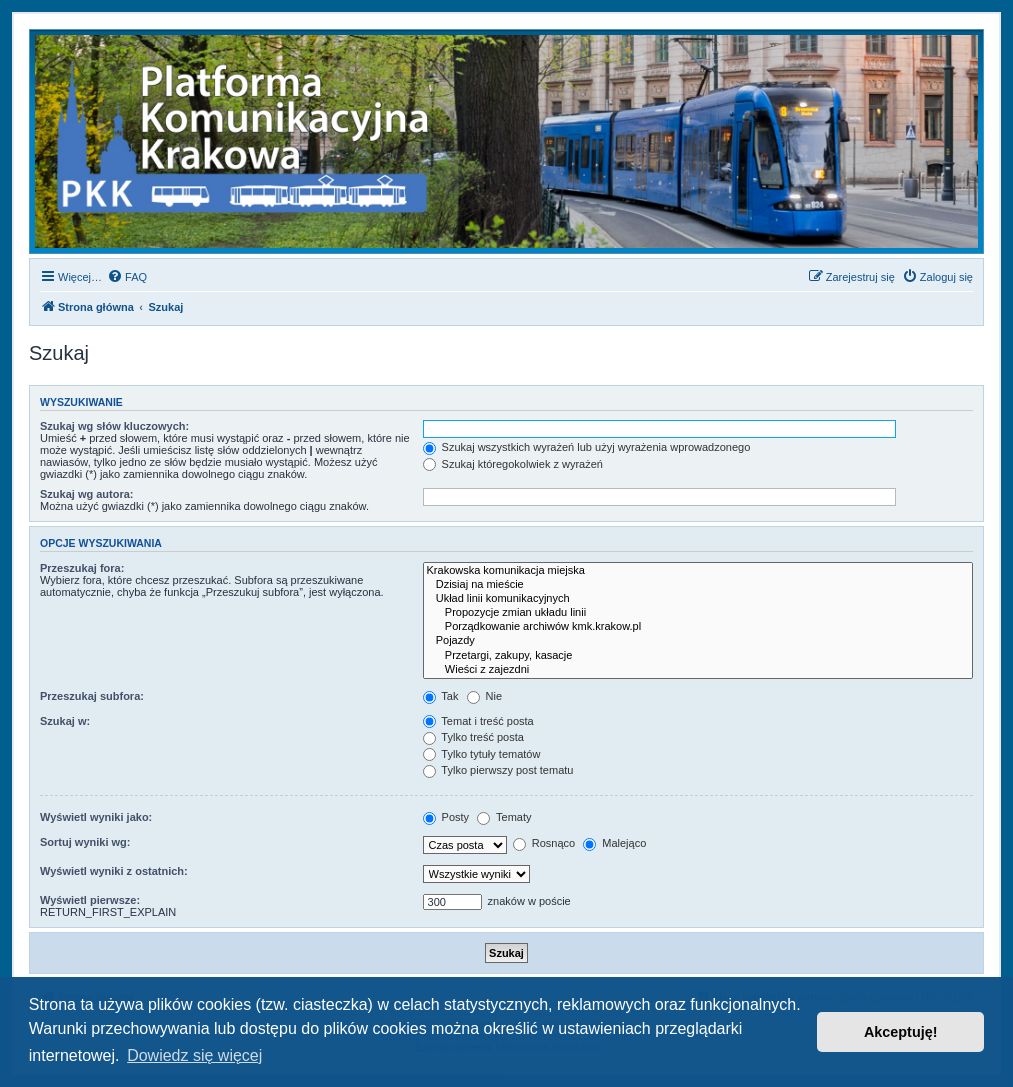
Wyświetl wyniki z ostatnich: (114, 871)
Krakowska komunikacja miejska (698, 571)
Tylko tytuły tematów (482, 754)
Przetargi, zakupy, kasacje (698, 656)
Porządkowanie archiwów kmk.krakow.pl (698, 627)
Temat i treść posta (478, 721)
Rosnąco (544, 843)
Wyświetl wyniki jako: (96, 817)
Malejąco (614, 843)
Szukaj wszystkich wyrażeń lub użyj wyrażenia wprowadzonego (587, 447)
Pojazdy (698, 641)
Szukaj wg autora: (87, 494)
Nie (485, 696)
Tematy (504, 817)
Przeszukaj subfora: (92, 696)
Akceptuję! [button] (901, 1032)
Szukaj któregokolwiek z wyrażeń (513, 464)
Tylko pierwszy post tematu (498, 770)
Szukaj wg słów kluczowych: (114, 426)
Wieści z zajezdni (698, 670)
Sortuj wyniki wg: (85, 842)
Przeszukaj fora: (82, 568)
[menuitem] (127, 277)
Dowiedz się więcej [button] (194, 1055)
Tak (441, 696)
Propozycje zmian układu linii (698, 613)
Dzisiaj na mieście (698, 585)
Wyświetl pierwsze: (90, 900)
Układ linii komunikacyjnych (698, 599)
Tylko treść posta (473, 737)
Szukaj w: (65, 721)
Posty (446, 817)
